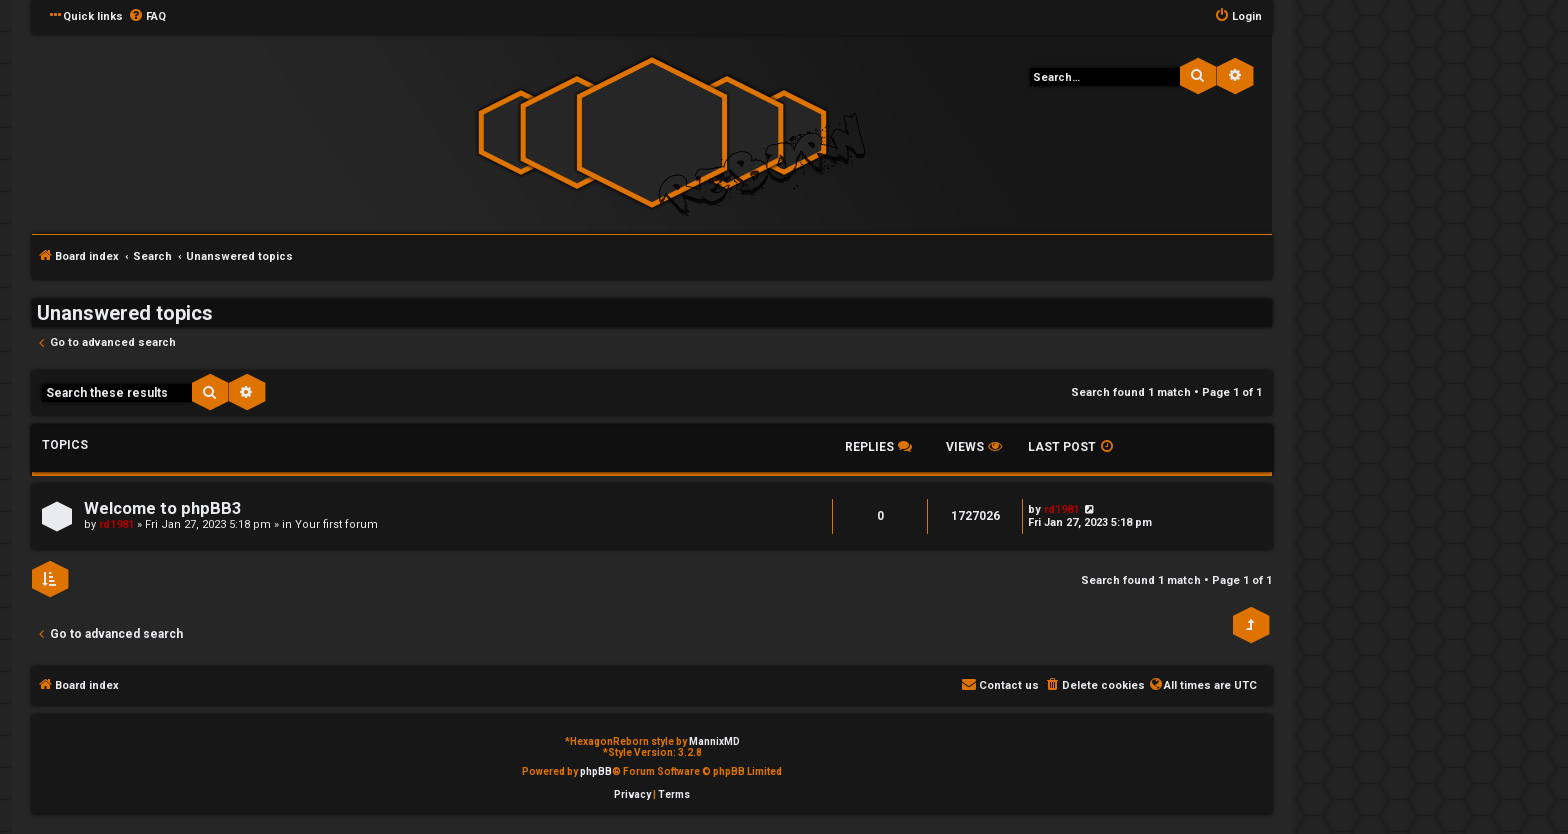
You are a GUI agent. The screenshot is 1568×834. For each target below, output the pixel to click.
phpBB (596, 771)
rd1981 (116, 524)
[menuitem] (147, 17)
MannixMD (714, 741)
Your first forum (336, 524)
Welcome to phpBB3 (162, 508)
